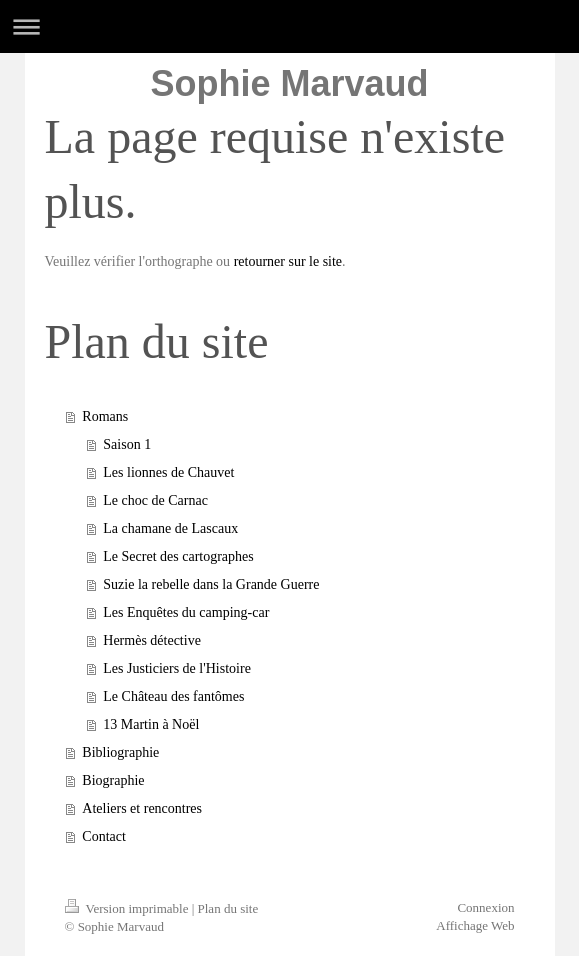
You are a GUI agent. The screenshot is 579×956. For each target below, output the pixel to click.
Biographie (113, 780)
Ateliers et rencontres (142, 808)
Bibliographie (120, 752)
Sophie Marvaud (289, 83)
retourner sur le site (288, 261)
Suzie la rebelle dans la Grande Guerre (211, 584)
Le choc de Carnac (155, 500)
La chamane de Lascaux (170, 528)
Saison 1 (127, 444)
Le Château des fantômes (173, 696)
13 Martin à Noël (151, 724)
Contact (104, 836)
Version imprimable (128, 908)
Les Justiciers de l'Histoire (177, 668)
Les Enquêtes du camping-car (186, 612)
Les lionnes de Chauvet (168, 472)
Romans (105, 416)
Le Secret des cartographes (178, 556)
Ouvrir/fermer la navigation (289, 26)
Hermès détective (152, 640)
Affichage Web (475, 925)
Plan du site (228, 908)
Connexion (485, 907)
